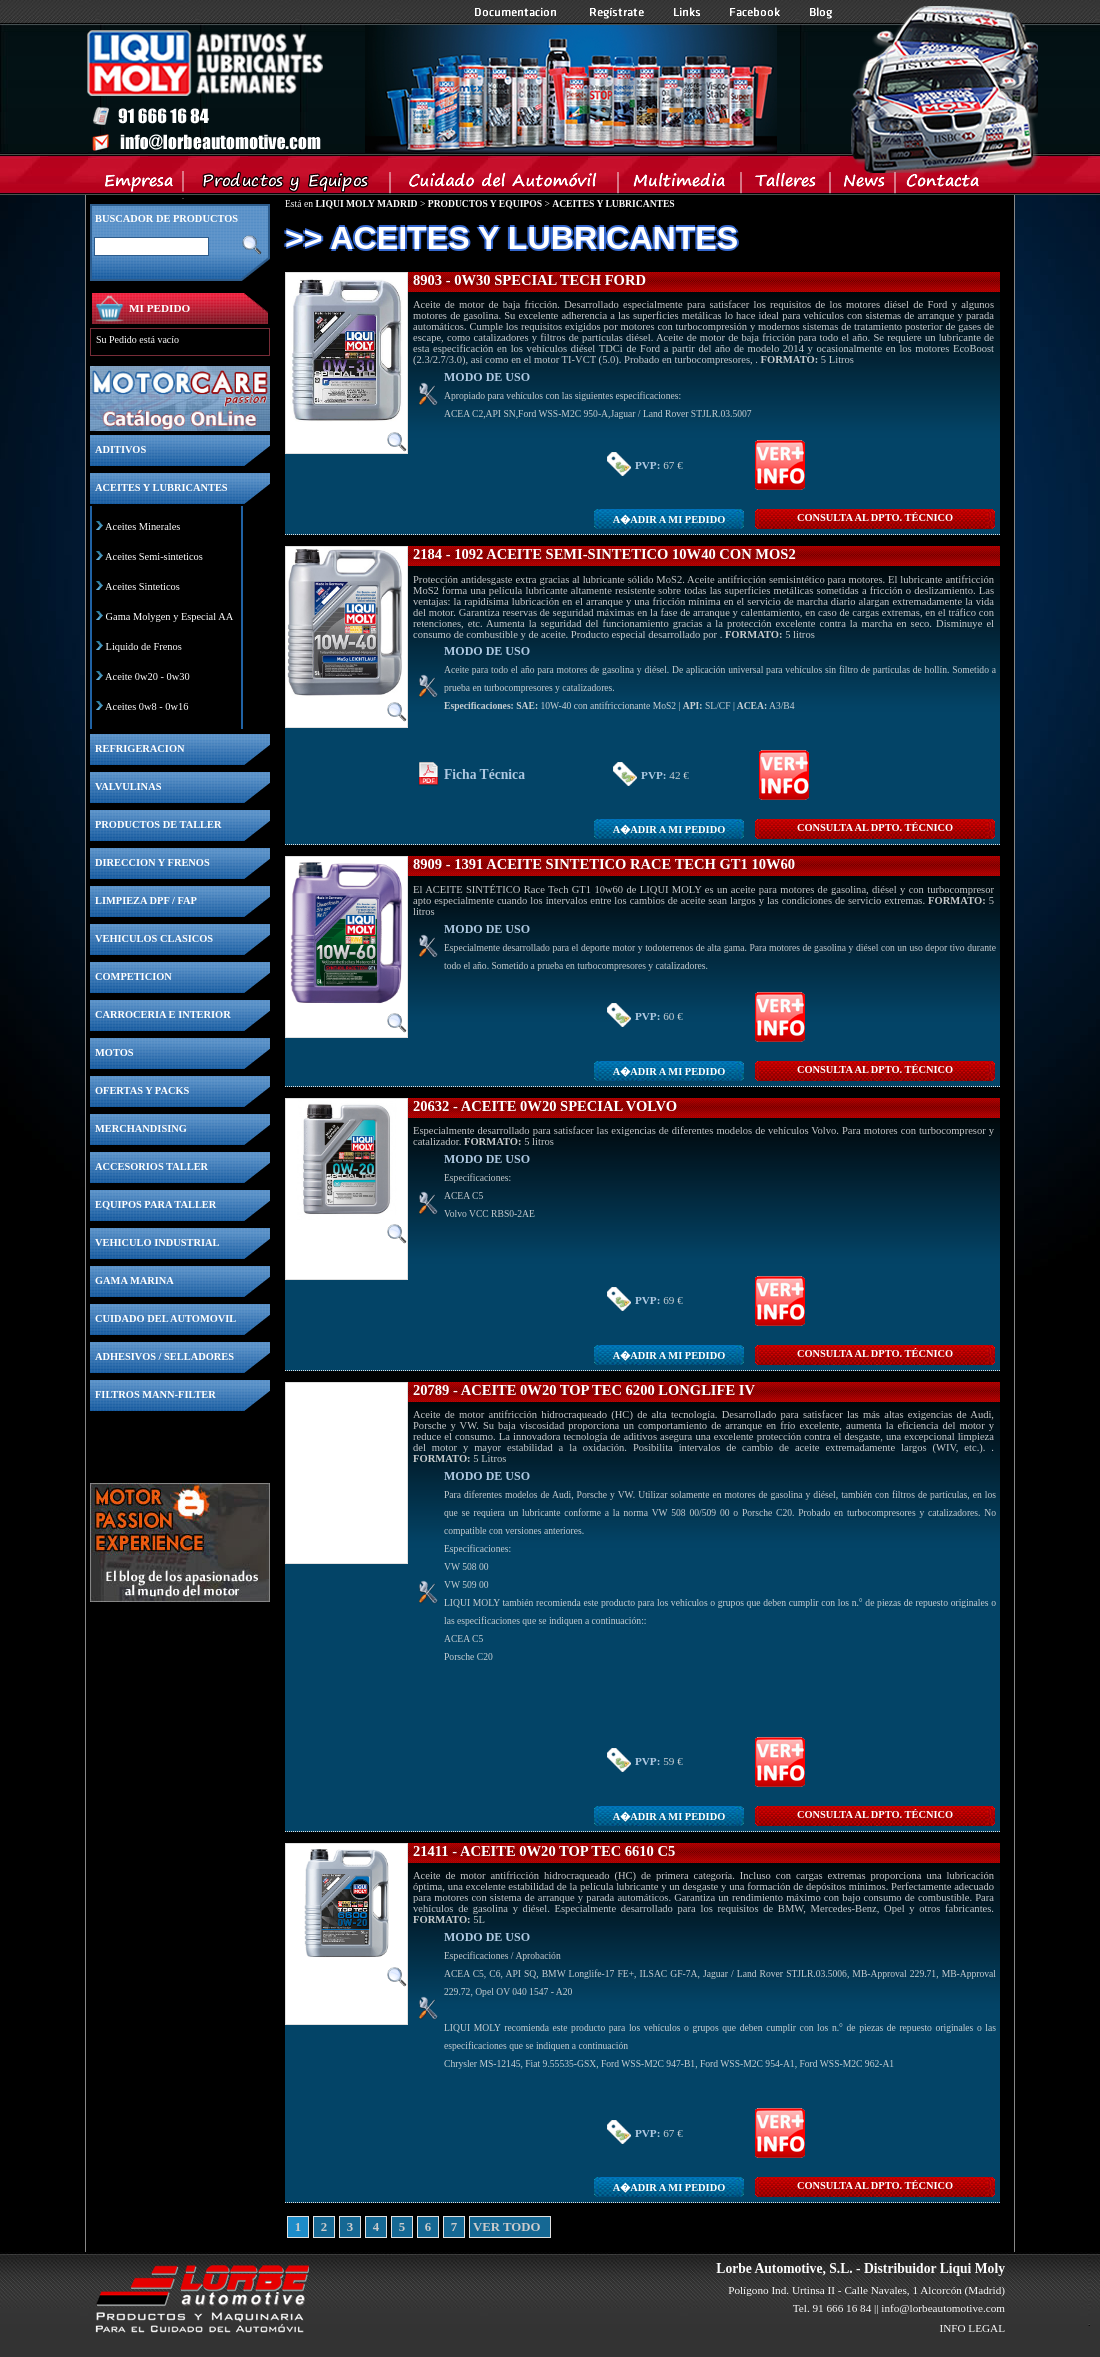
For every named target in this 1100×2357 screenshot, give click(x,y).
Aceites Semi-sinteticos (154, 556)
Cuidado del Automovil (506, 185)
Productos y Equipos (287, 185)
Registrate (617, 12)
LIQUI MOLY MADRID (366, 203)
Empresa (139, 185)
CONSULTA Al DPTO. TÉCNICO (875, 517)
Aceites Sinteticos (142, 586)
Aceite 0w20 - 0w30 (147, 676)
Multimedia (680, 185)
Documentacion (517, 12)
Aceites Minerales (142, 526)
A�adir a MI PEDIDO (669, 519)
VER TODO (480, 2227)
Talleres (786, 185)
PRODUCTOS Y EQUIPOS (485, 203)
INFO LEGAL (972, 2328)
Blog (821, 12)
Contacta (942, 185)
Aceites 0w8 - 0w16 (146, 706)
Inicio (431, 89)
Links (687, 12)
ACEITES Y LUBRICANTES (613, 203)
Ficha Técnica (484, 774)
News (863, 185)
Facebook (755, 12)
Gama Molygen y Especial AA (170, 616)
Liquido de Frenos (144, 646)
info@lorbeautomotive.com (943, 2308)
